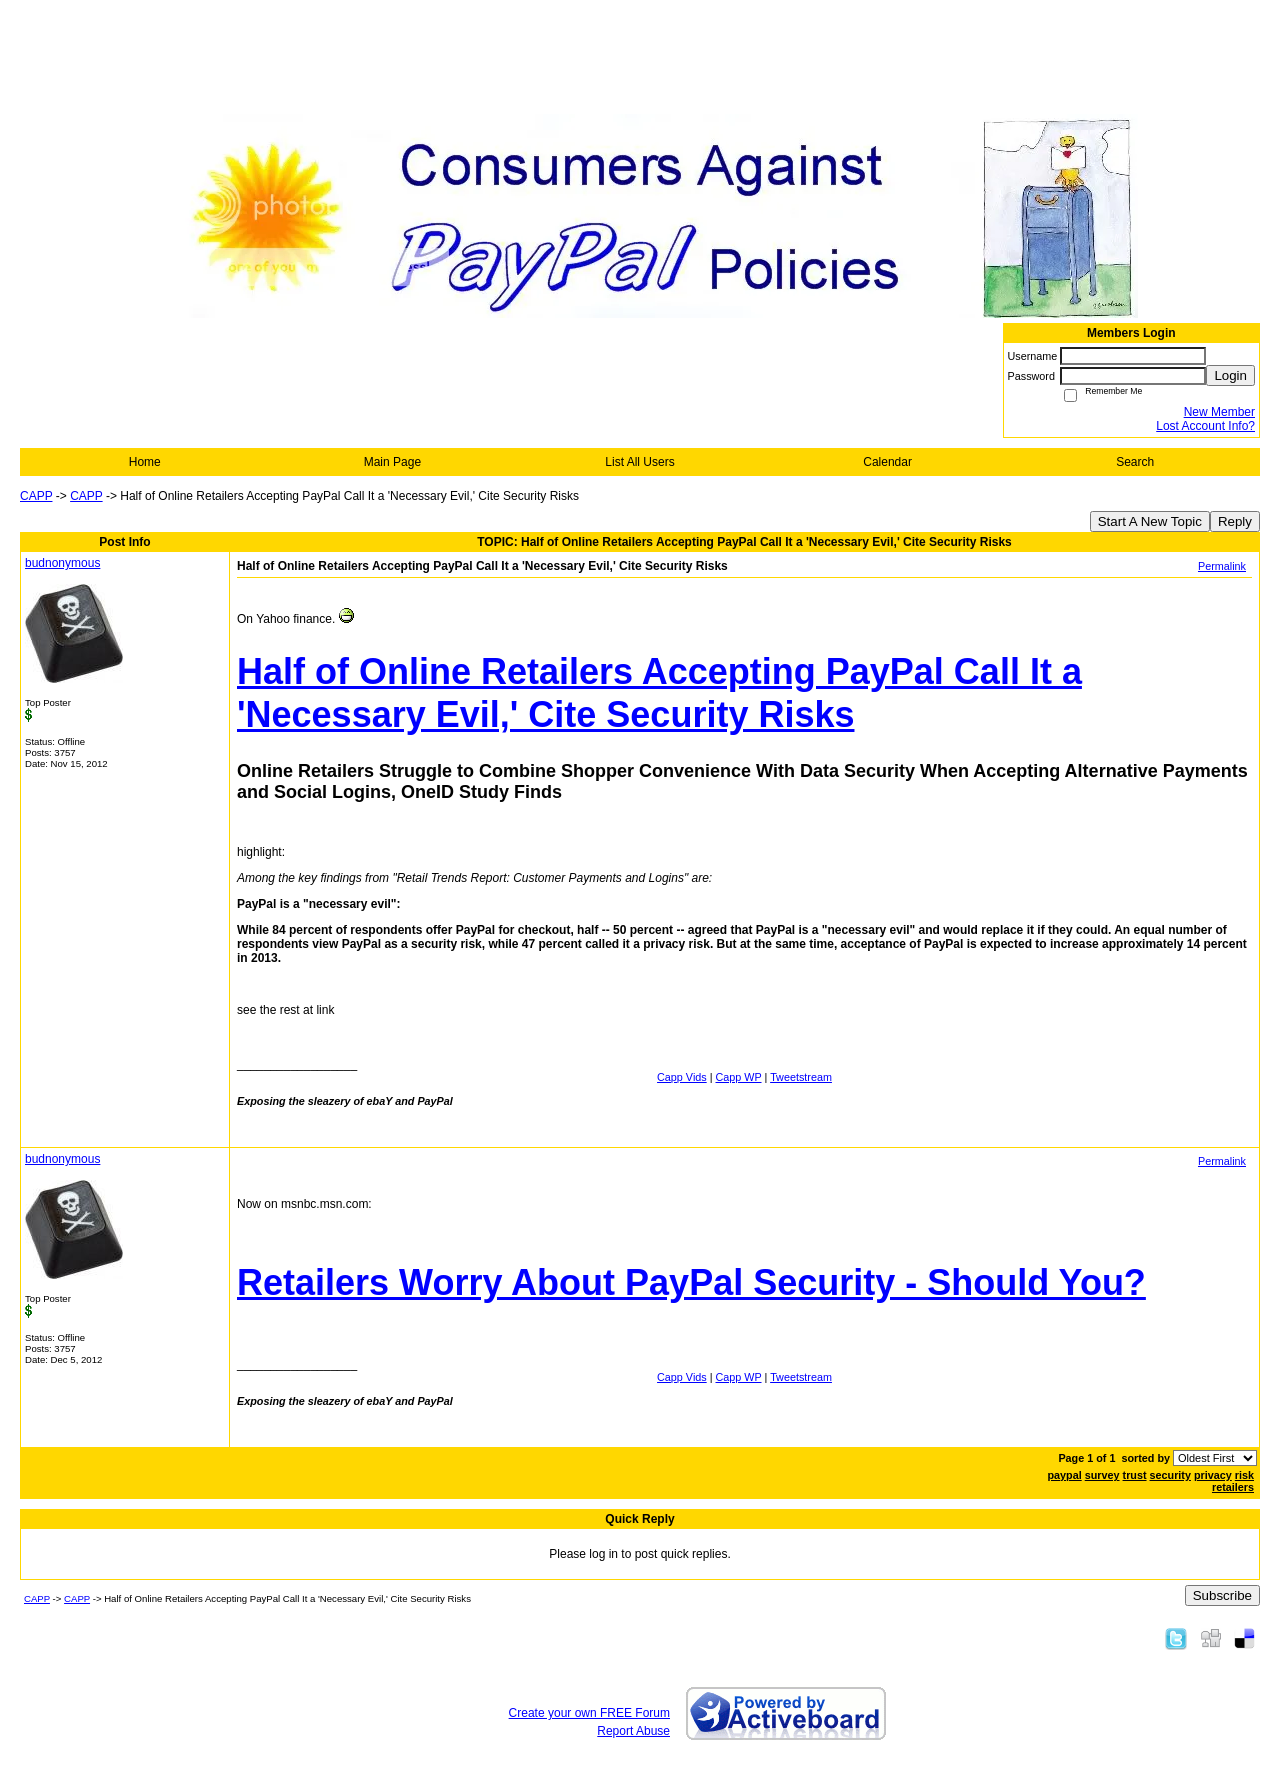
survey (1102, 1475)
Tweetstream (801, 1077)
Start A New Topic (1150, 521)
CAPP (36, 496)
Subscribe (1222, 1595)
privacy (1213, 1475)
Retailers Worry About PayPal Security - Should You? (691, 1282)
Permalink (1222, 566)
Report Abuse (633, 1731)
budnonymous (62, 563)
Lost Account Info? (1205, 426)
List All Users (639, 462)
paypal (1064, 1475)
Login (1230, 375)
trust (1135, 1475)
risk (1244, 1475)
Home (145, 462)
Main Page (392, 462)
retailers (1233, 1487)
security (1170, 1475)
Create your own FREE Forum (589, 1713)
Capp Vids (682, 1077)
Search (1135, 462)
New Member (1219, 412)
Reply (1235, 521)
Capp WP (739, 1077)
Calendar (887, 462)
